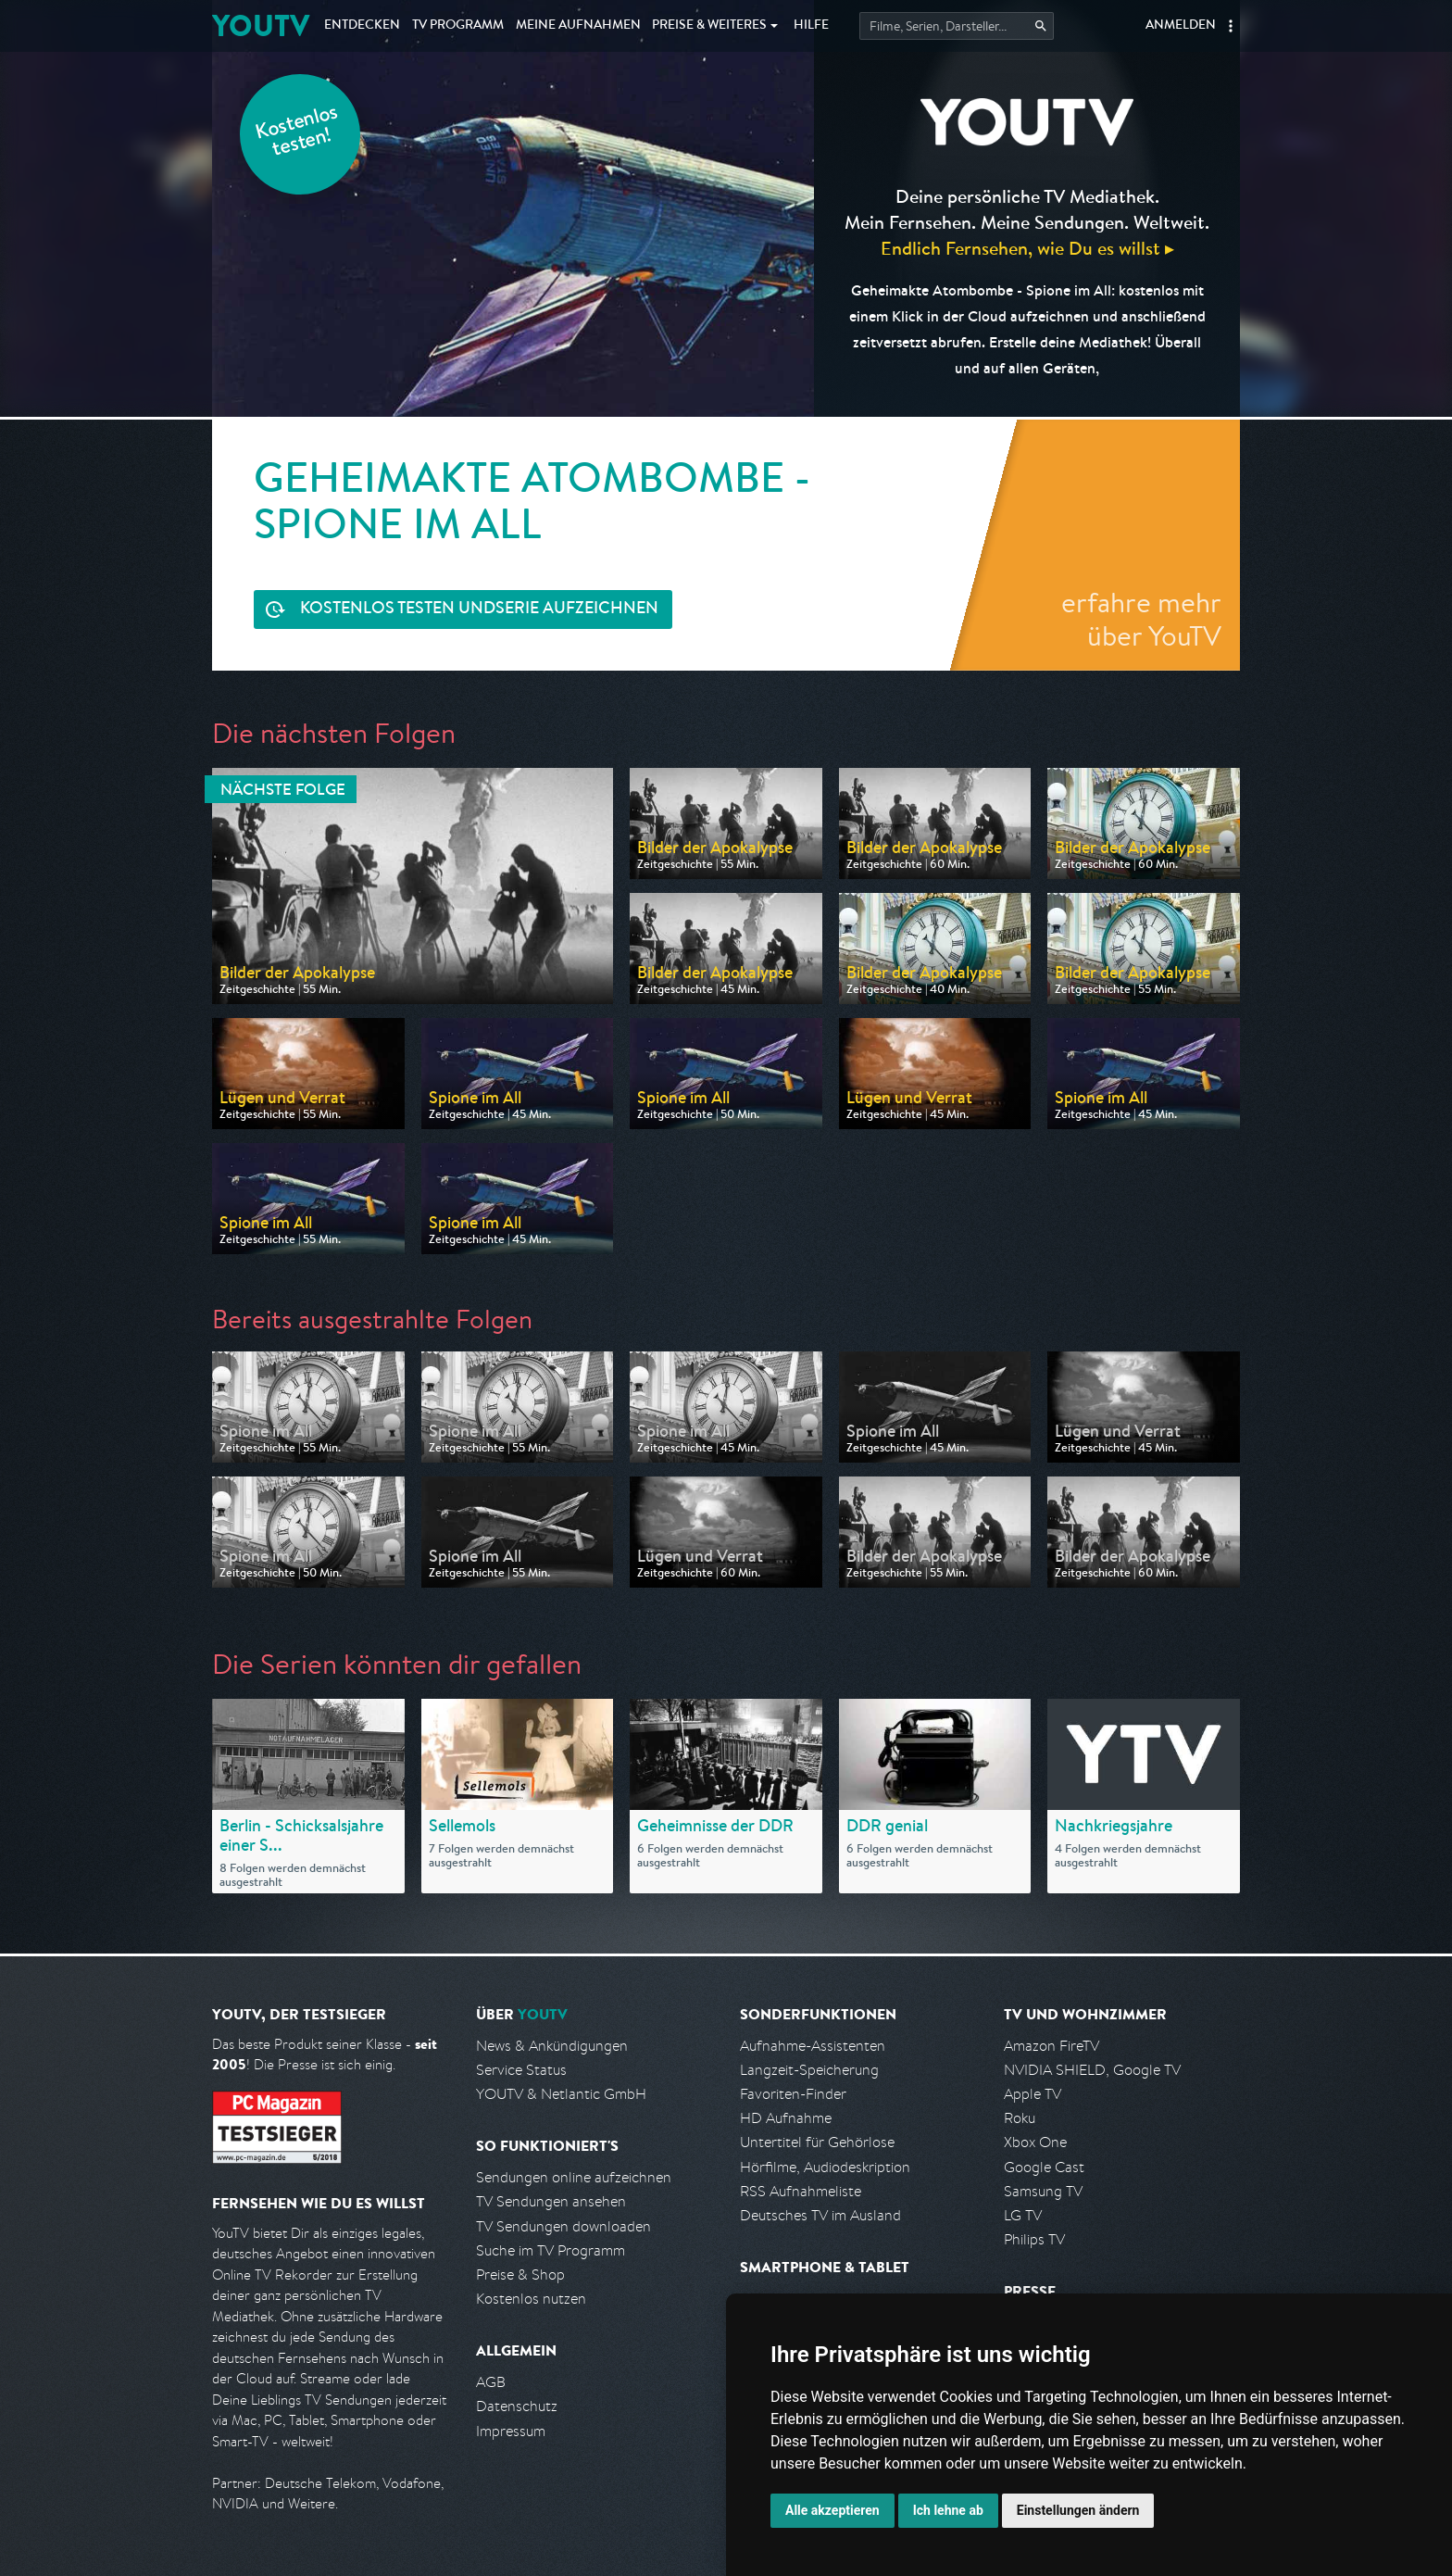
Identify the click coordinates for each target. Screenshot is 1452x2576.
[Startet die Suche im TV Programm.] (956, 26)
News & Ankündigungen (552, 2045)
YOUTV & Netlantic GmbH (561, 2094)
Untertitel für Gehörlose (817, 2142)
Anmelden (1180, 25)
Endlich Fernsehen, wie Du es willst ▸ (1027, 247)
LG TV (1023, 2215)
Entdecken (362, 25)
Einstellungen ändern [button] (1078, 2510)
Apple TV (1032, 2094)
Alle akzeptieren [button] (832, 2510)
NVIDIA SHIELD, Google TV (1092, 2070)
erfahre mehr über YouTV (1141, 618)
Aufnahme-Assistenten (812, 2045)
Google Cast (1044, 2167)
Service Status (521, 2070)
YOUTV (260, 25)
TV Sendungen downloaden (563, 2226)
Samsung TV (1043, 2191)
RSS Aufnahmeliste (800, 2191)
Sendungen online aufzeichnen (573, 2177)
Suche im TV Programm (550, 2250)
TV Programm (458, 25)
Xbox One (1035, 2142)
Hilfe (811, 25)
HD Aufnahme (786, 2118)
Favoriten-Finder (793, 2094)
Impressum (510, 2431)
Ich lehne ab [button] (948, 2510)
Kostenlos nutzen (531, 2298)
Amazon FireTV (1051, 2045)
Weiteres (709, 25)
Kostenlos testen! (297, 133)
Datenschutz (516, 2406)
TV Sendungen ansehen (551, 2201)
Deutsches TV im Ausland (820, 2215)
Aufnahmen (578, 25)
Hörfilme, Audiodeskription (825, 2167)
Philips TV (1034, 2239)
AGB (491, 2382)
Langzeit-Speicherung (809, 2070)
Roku (1019, 2118)
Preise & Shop (520, 2274)
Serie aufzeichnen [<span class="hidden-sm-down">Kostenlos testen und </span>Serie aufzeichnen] (479, 609)
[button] (1230, 26)
